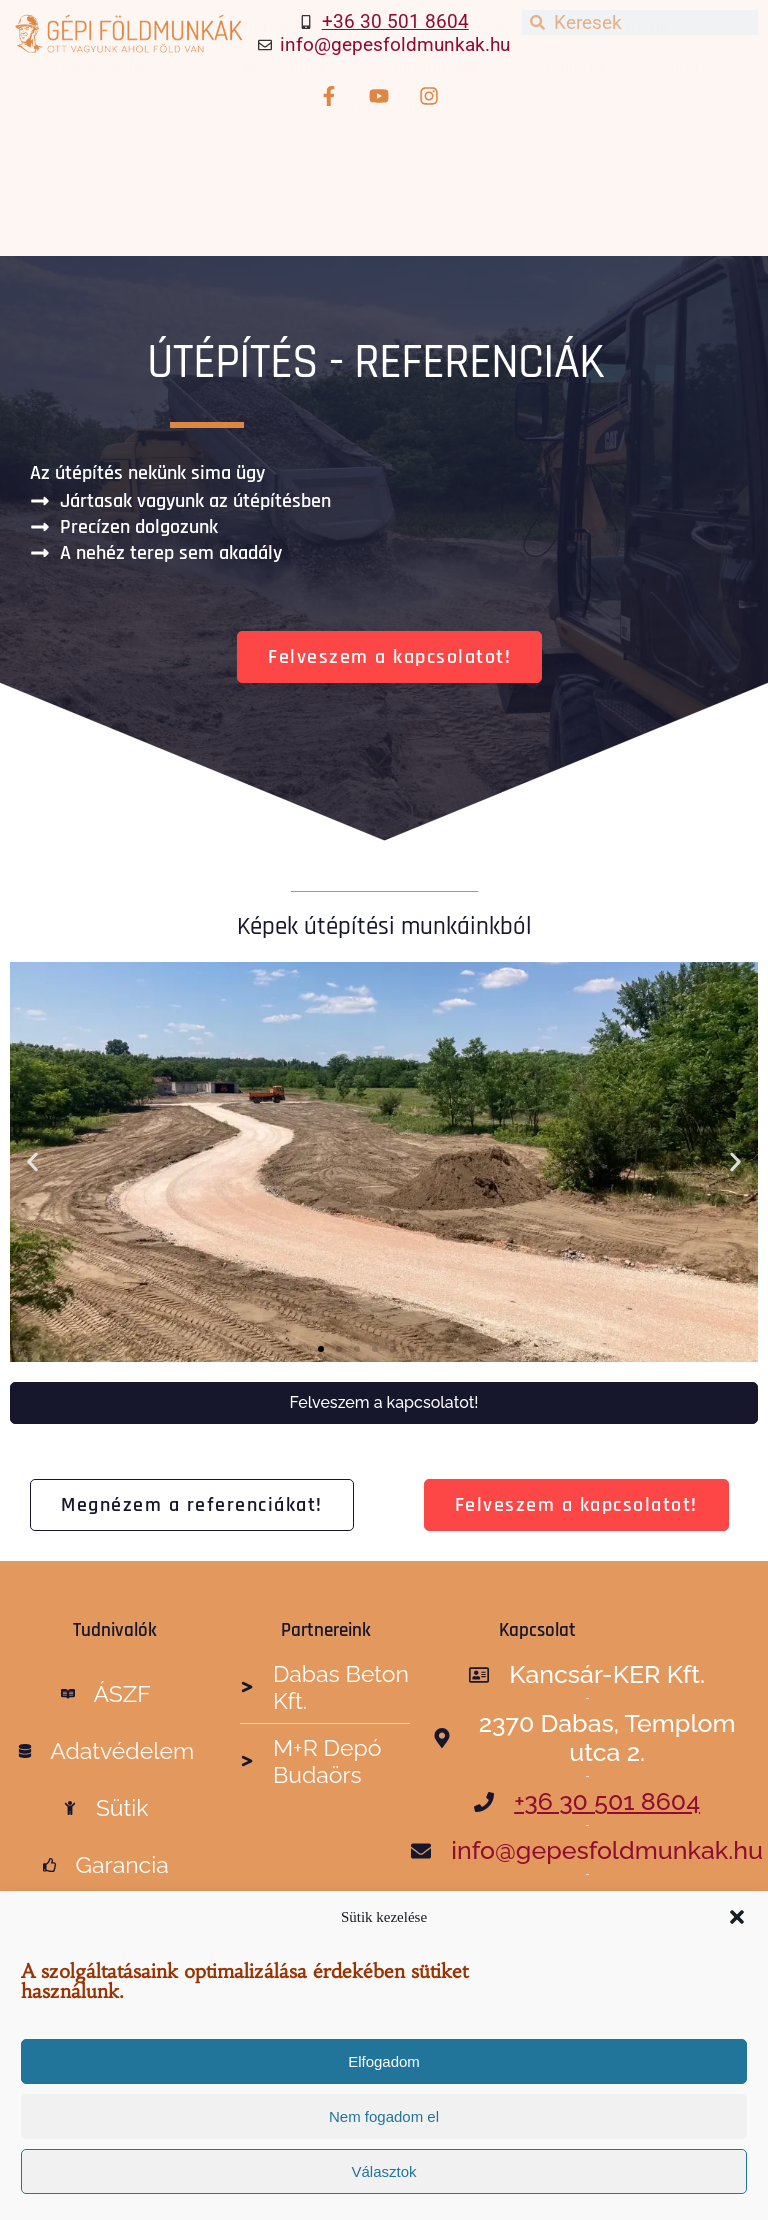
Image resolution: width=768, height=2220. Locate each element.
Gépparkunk (280, 174)
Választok (383, 2171)
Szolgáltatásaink (291, 134)
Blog (696, 174)
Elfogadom (384, 2061)
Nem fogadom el (384, 2116)
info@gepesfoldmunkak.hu (395, 44)
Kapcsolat (385, 214)
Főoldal (125, 134)
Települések (431, 174)
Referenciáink (108, 174)
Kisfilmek (571, 174)
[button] (737, 1917)
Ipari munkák (617, 134)
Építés (469, 134)
